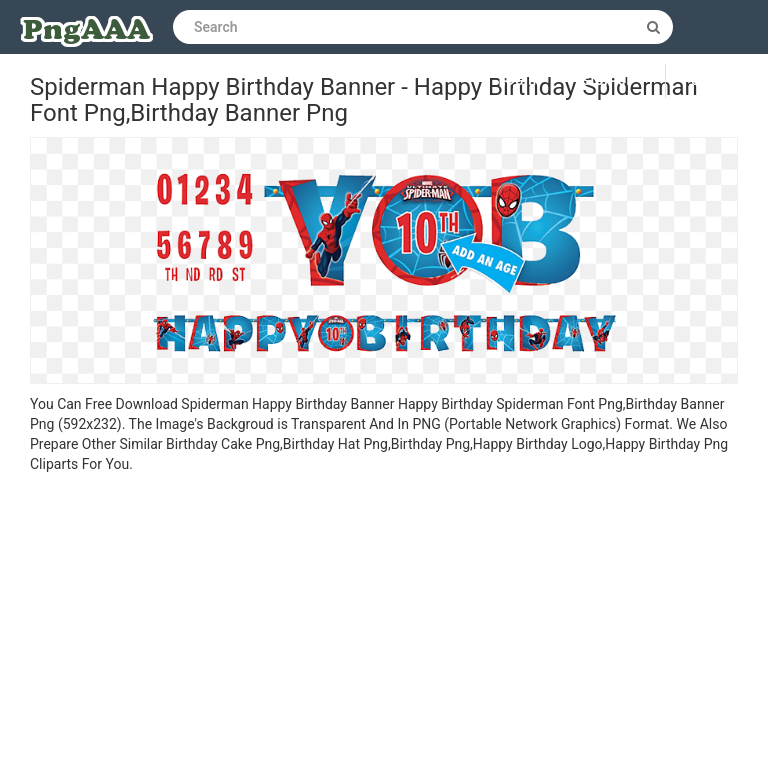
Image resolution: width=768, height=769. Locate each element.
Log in (521, 81)
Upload (717, 81)
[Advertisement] (384, 624)
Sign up (608, 81)
